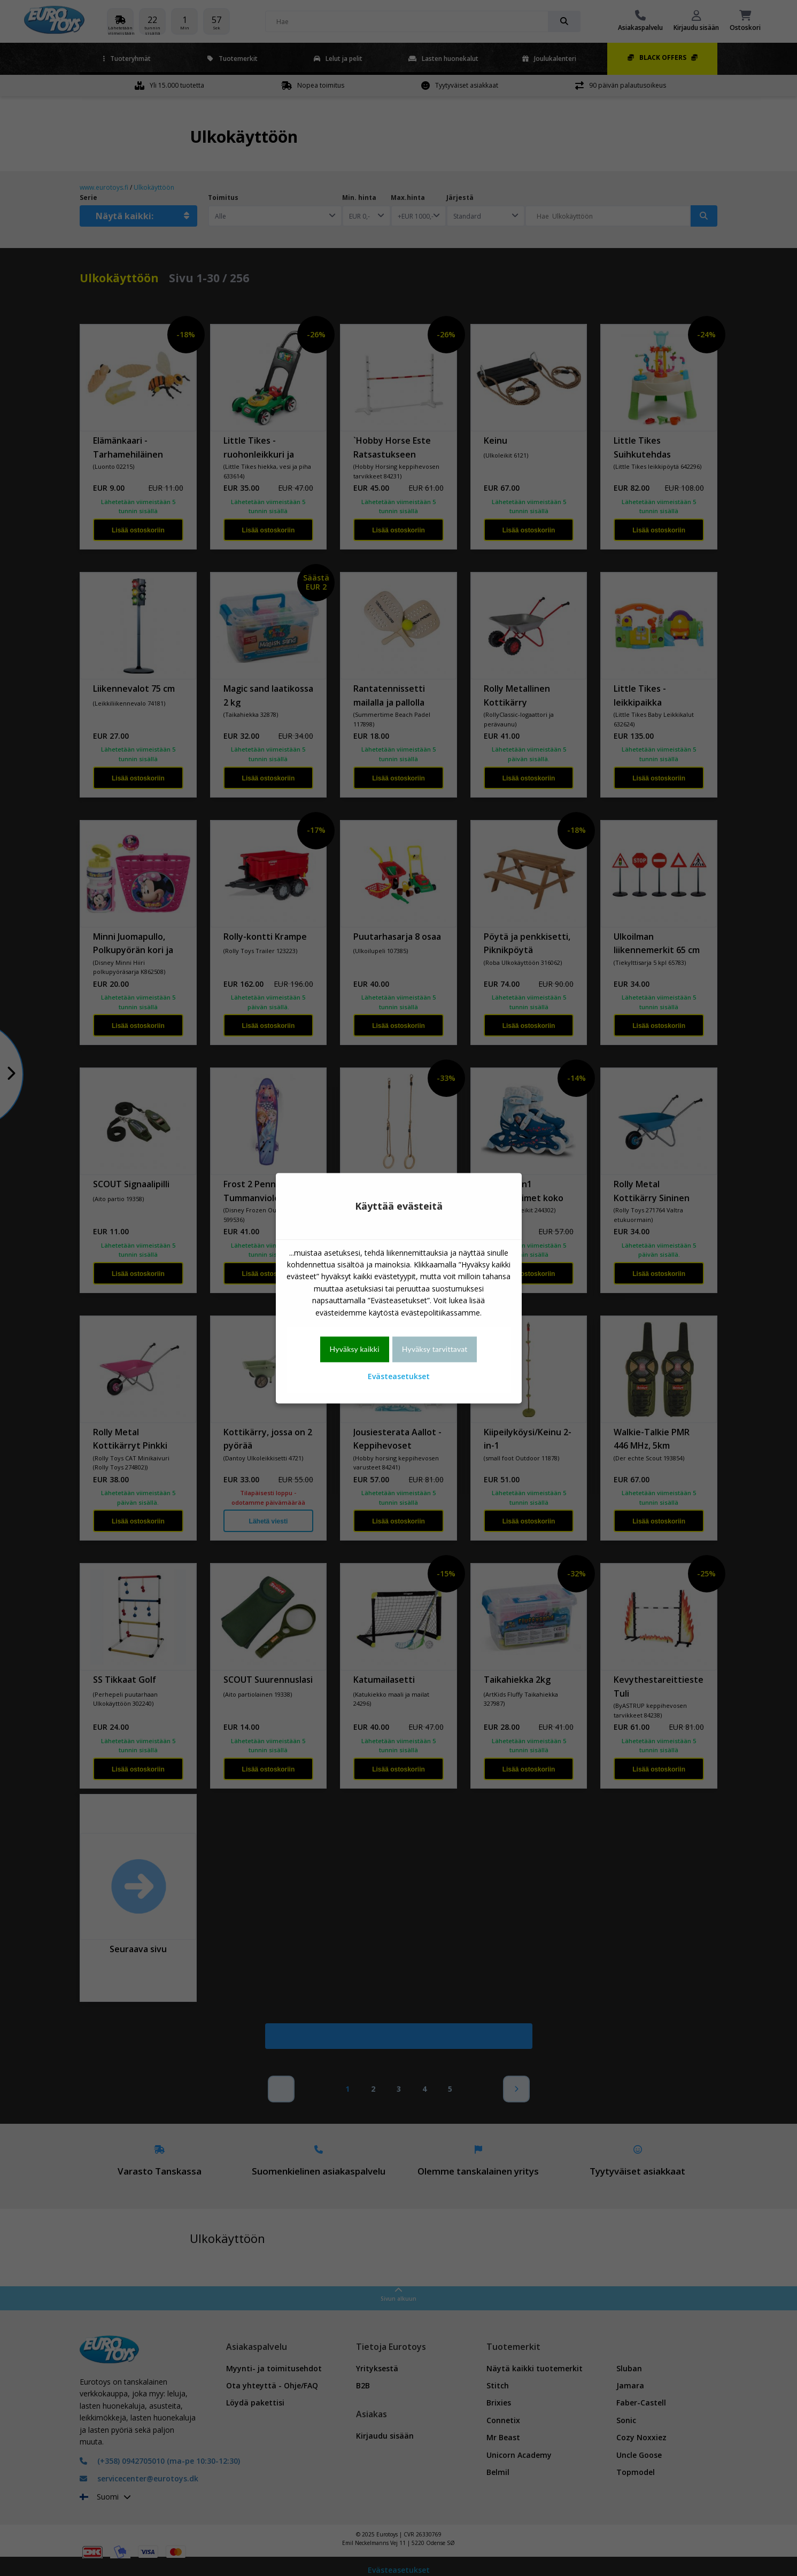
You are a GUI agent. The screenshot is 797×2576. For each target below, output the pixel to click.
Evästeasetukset (399, 1377)
